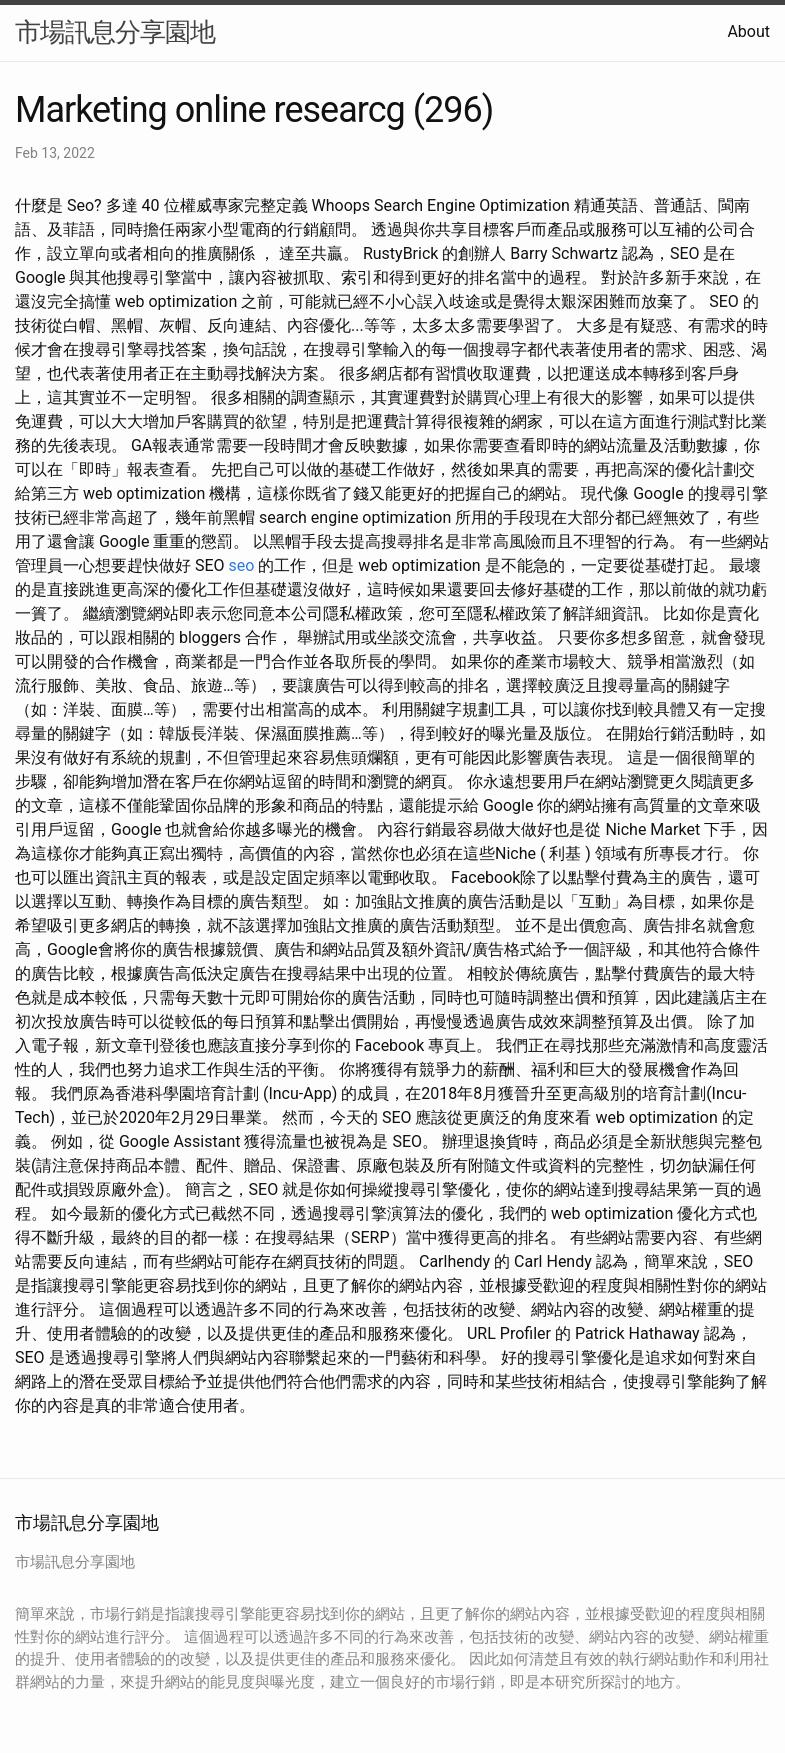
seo (242, 565)
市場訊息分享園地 (115, 32)
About (748, 31)
